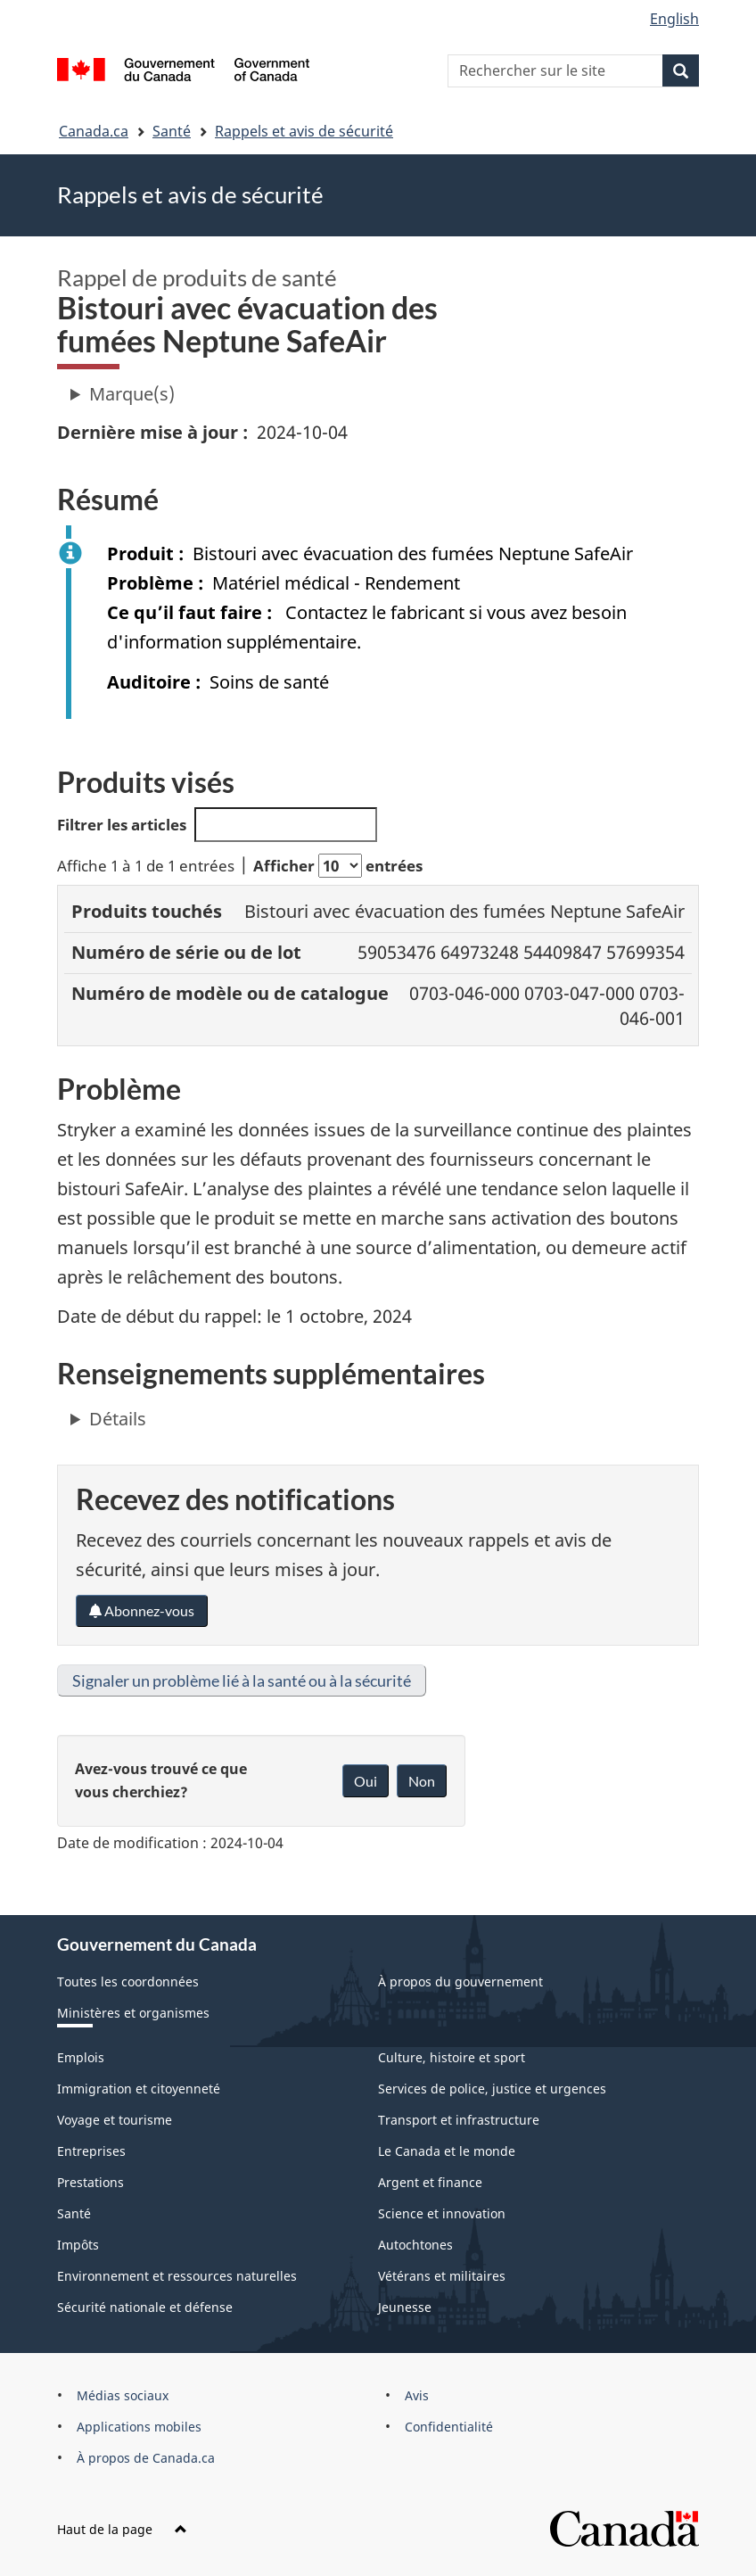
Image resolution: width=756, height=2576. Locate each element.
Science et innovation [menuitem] (441, 2213)
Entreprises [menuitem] (91, 2151)
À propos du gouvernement (460, 1981)
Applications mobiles (139, 2426)
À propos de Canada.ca (146, 2457)
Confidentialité (449, 2426)
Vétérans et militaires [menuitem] (441, 2275)
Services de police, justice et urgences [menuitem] (492, 2088)
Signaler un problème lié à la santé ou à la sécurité (241, 1680)
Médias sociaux (122, 2395)
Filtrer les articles (217, 824)
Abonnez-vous (141, 1610)
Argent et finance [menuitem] (430, 2182)
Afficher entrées (338, 866)
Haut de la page (122, 2529)
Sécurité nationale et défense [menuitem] (145, 2307)
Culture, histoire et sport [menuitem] (451, 2057)
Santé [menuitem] (74, 2213)
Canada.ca (93, 131)
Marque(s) (132, 394)
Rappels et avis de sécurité (304, 131)
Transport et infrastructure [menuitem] (458, 2119)
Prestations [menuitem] (90, 2182)
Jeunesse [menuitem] (404, 2307)
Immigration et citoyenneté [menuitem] (138, 2088)
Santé (171, 131)
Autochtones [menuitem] (415, 2244)
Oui (365, 1780)
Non (421, 1780)
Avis (417, 2395)
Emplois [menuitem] (80, 2057)
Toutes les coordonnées (128, 1981)
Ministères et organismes (133, 2012)
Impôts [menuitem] (78, 2244)
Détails (117, 1419)
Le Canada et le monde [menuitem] (446, 2151)
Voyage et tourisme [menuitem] (114, 2119)
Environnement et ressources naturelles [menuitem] (177, 2275)
